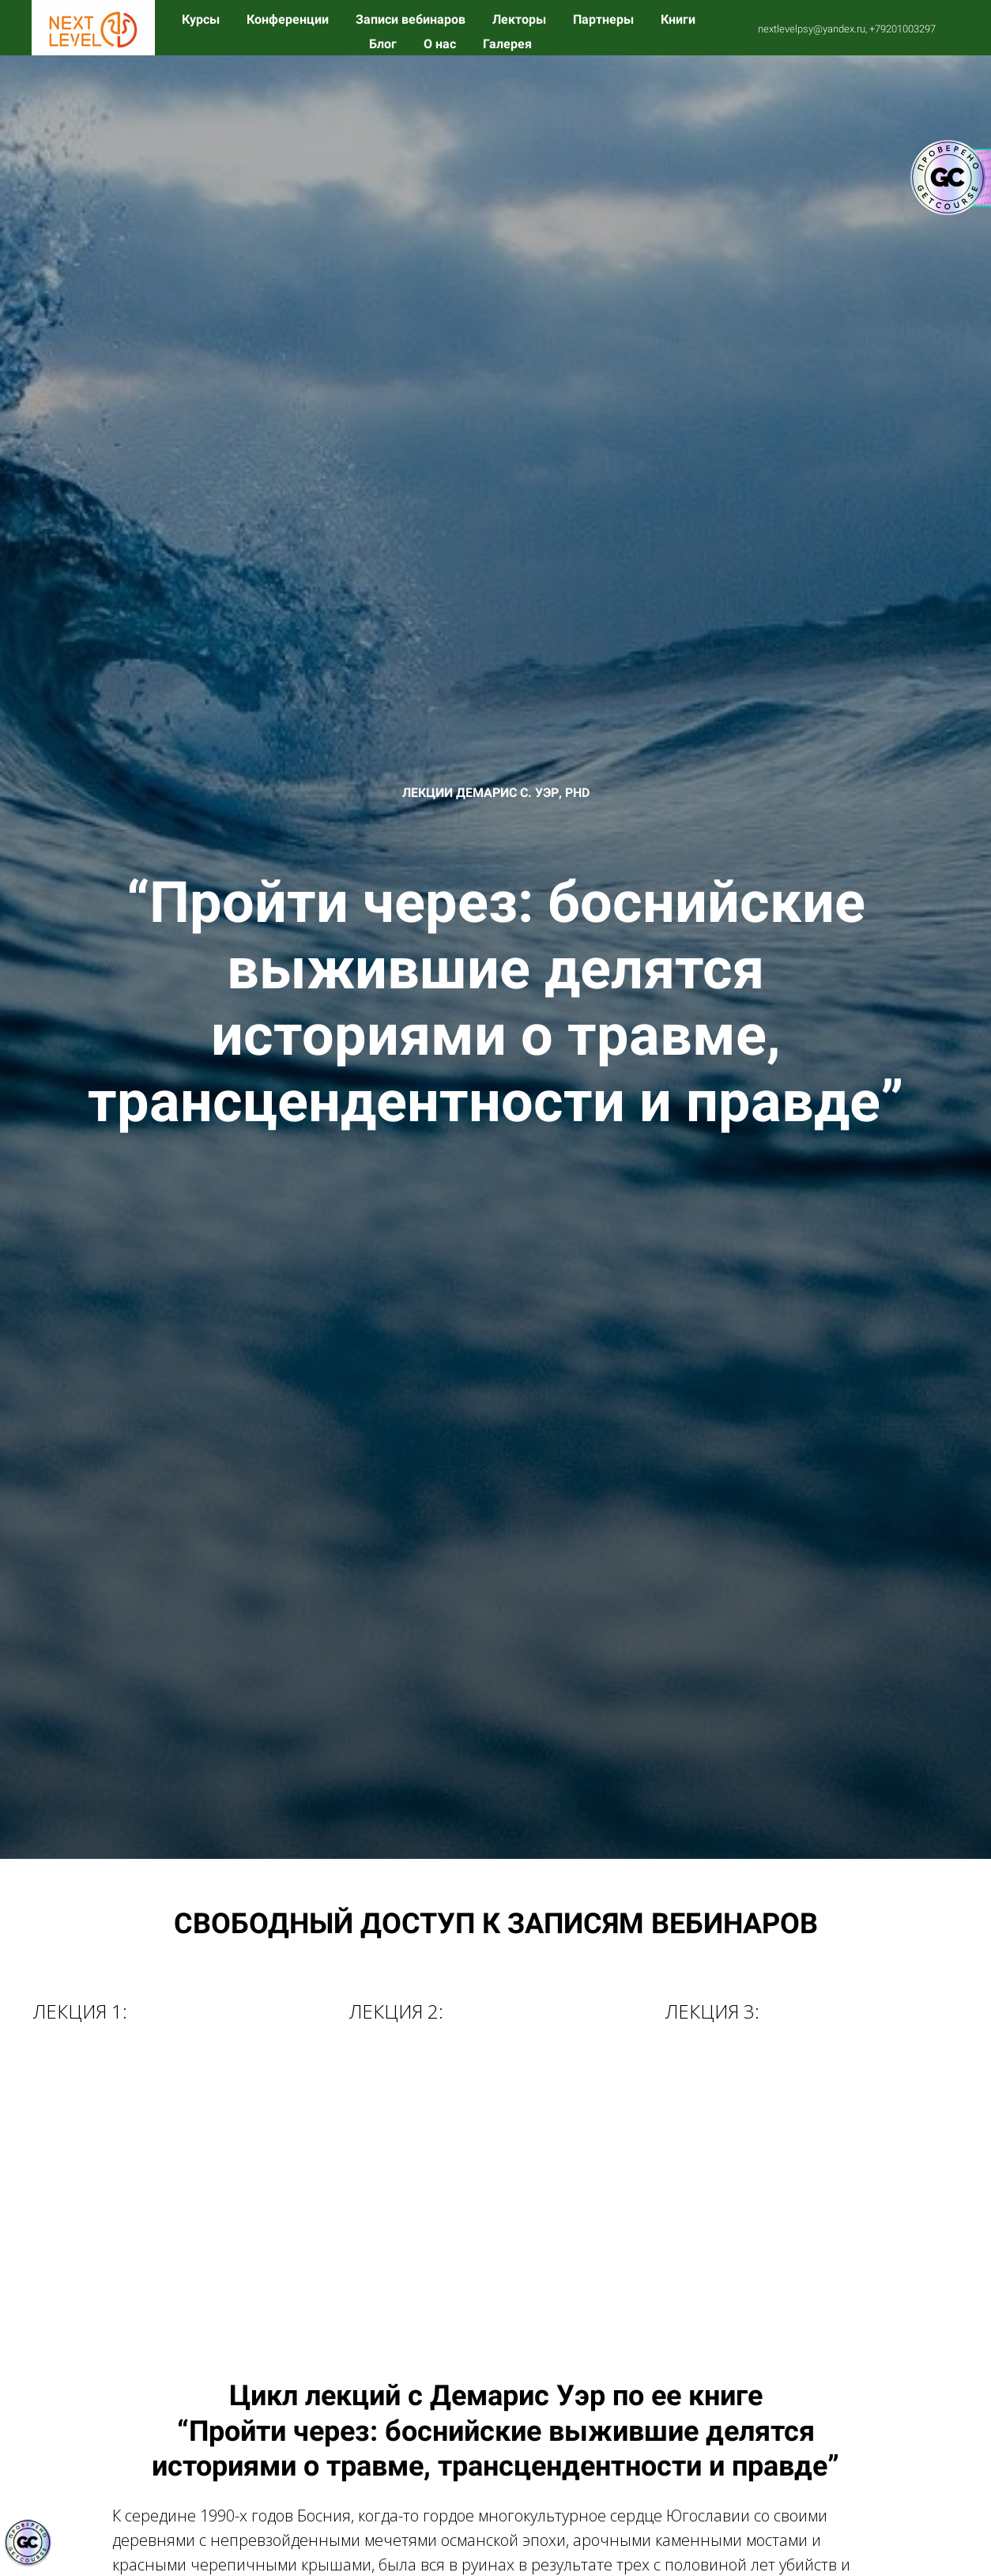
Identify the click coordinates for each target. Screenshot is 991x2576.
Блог (384, 43)
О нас (441, 43)
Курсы (202, 19)
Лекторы (520, 19)
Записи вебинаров (412, 19)
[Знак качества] (27, 2543)
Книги (678, 19)
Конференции (289, 19)
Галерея (507, 43)
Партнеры (605, 19)
